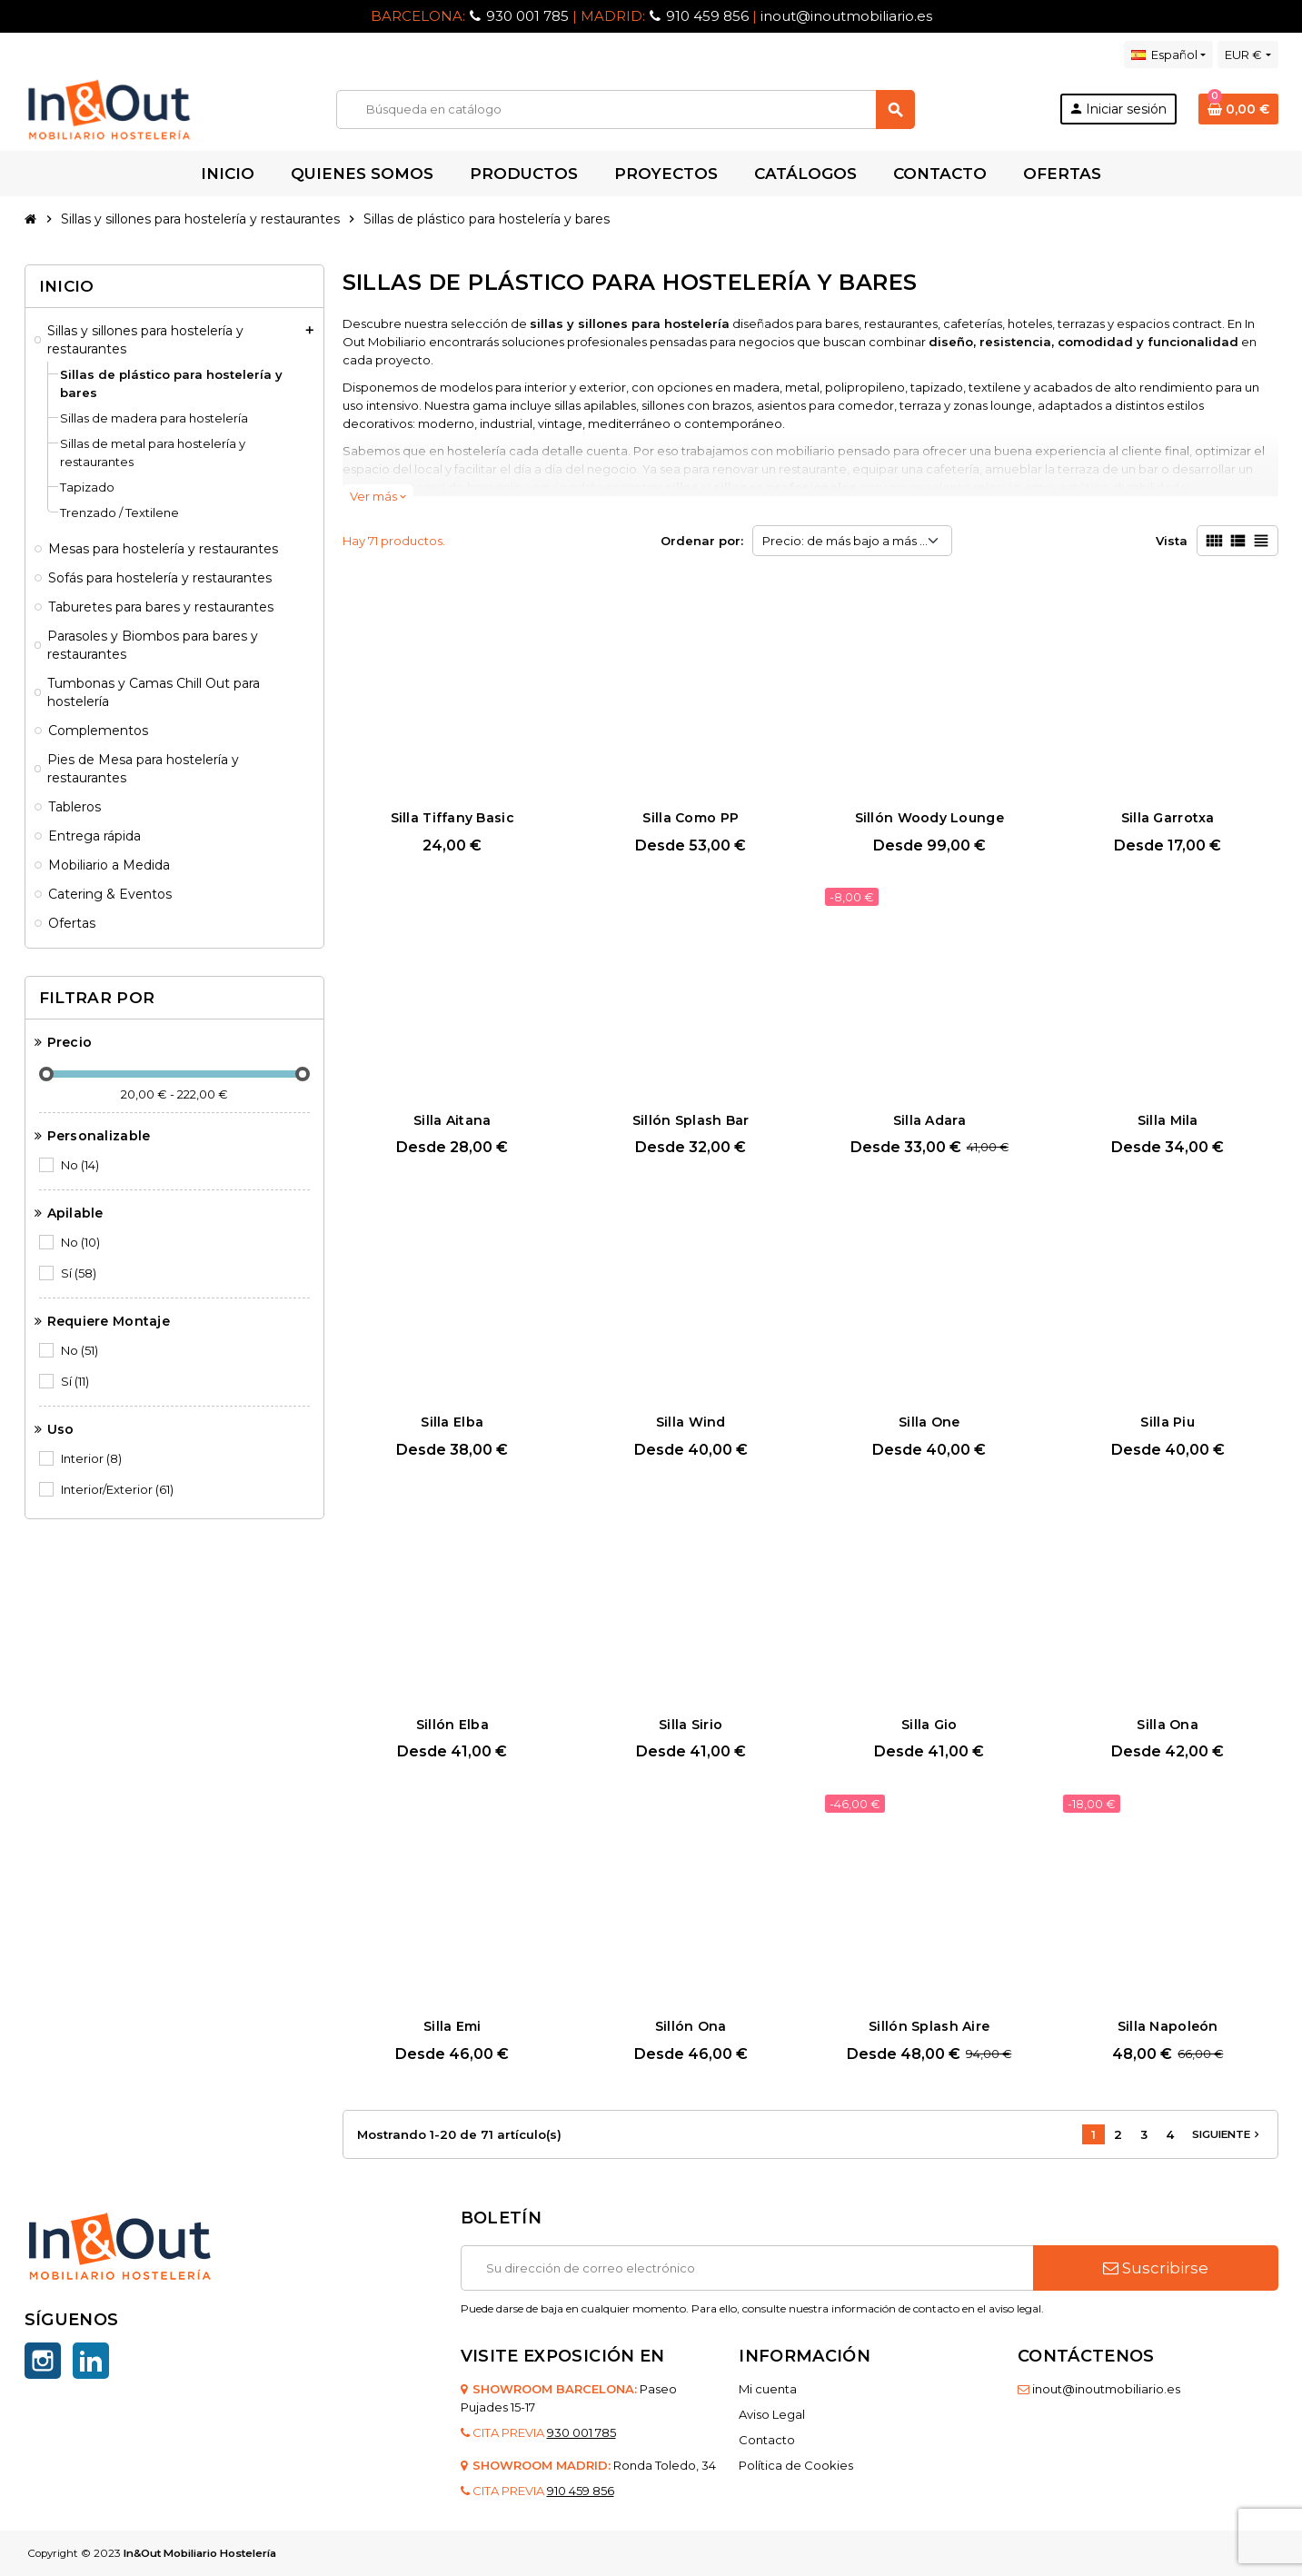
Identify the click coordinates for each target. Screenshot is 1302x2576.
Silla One (929, 1422)
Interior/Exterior (118, 1489)
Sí (80, 1273)
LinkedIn (91, 2360)
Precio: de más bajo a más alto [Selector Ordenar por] (852, 540)
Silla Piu (1167, 1422)
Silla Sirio (690, 1724)
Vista (1172, 540)
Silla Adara (929, 1120)
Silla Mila (1168, 1120)
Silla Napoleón (1168, 2026)
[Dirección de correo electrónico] (747, 2268)
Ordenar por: (702, 540)
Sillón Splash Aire (929, 2026)
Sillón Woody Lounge (929, 818)
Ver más (378, 496)
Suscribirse (1155, 2268)
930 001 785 (527, 16)
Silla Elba (452, 1422)
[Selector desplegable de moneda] (1247, 54)
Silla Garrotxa (1168, 818)
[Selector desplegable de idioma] (1168, 54)
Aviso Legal (772, 2414)
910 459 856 (707, 16)
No (81, 1165)
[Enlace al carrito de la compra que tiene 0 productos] (1238, 109)
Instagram (43, 2360)
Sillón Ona (691, 2026)
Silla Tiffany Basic (452, 818)
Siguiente (1227, 2134)
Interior (92, 1458)
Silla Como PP (690, 818)
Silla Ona (1167, 1724)
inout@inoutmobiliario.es (846, 16)
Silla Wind (691, 1422)
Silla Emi (452, 2026)
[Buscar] (625, 109)
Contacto (767, 2439)
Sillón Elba (452, 1724)
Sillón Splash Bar (691, 1120)
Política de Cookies (796, 2465)
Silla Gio (929, 1724)
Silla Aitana (452, 1120)
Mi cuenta (768, 2389)
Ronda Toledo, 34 (664, 2465)
